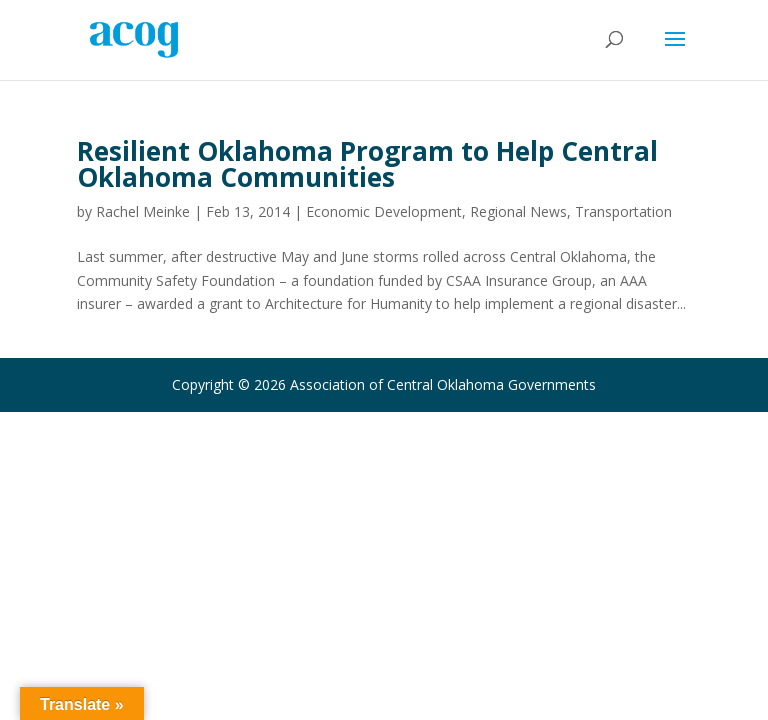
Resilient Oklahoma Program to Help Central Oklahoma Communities (367, 164)
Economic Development (384, 211)
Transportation (623, 211)
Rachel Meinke (143, 211)
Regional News (518, 211)
